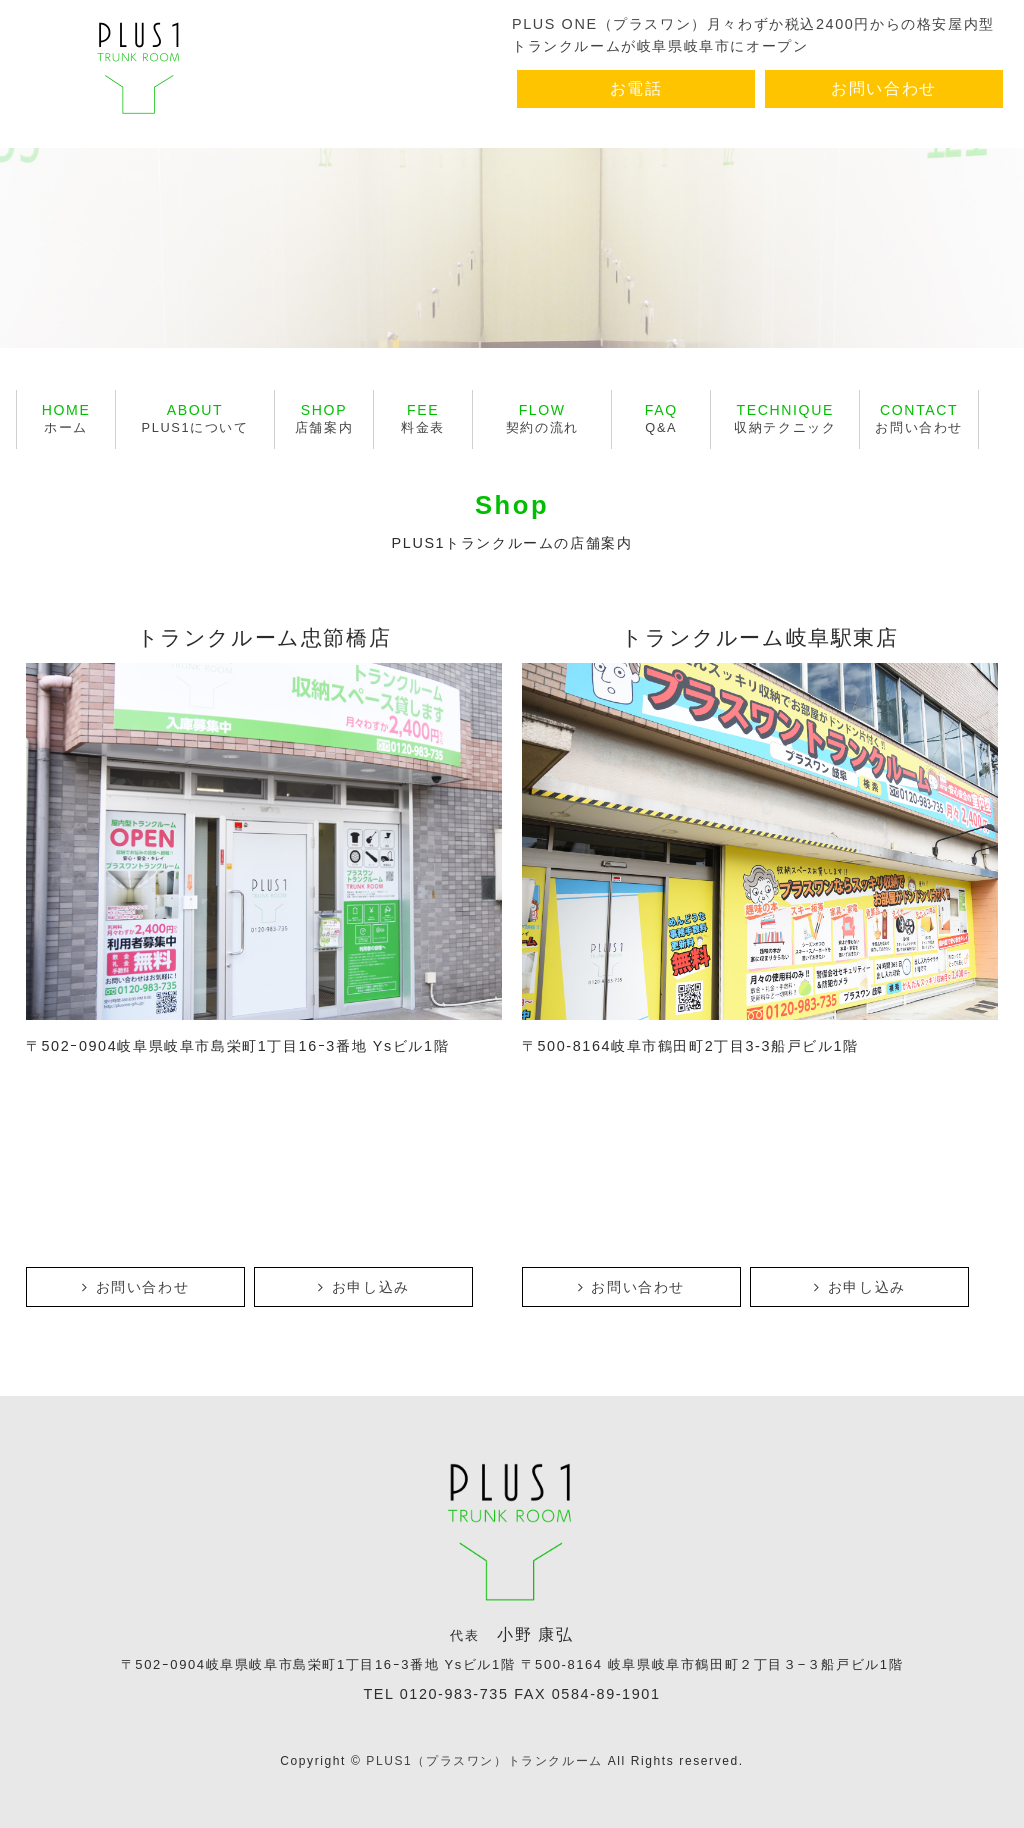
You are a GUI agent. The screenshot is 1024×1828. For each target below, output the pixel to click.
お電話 (636, 88)
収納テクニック (785, 418)
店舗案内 (324, 418)
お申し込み (364, 1287)
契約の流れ (542, 418)
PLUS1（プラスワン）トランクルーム (484, 1761)
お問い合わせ (884, 88)
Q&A (661, 418)
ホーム (66, 418)
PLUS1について (195, 418)
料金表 (423, 418)
